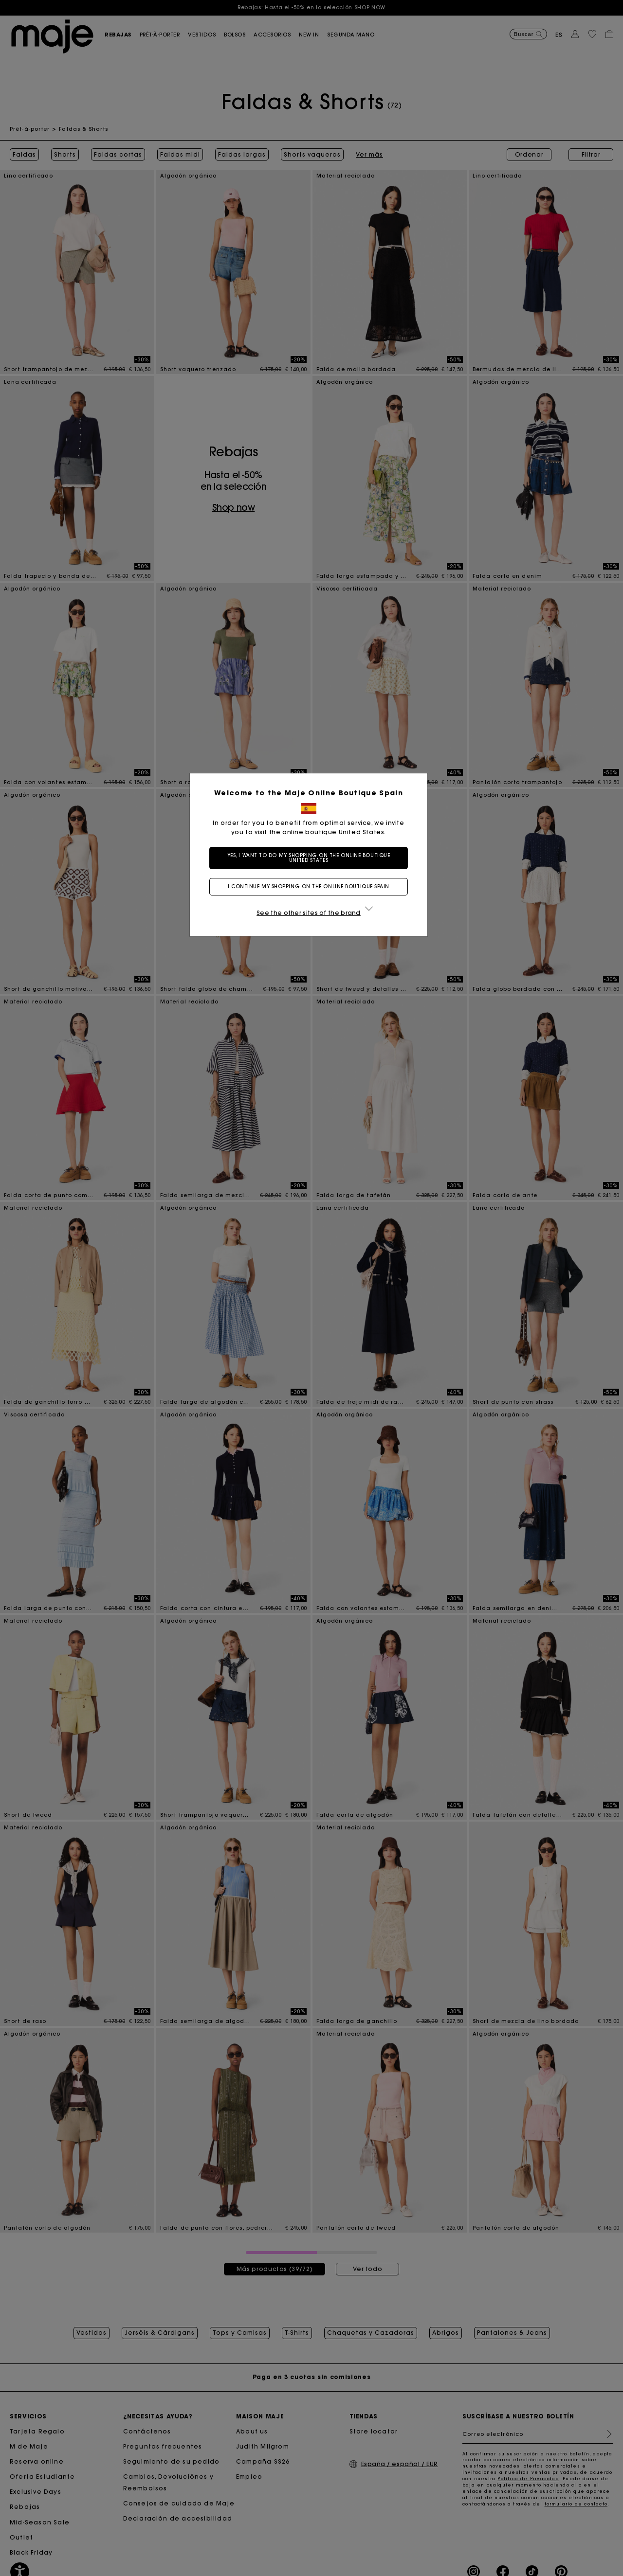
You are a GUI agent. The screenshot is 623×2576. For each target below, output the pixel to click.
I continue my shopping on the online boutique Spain (311, 886)
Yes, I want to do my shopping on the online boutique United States (311, 857)
